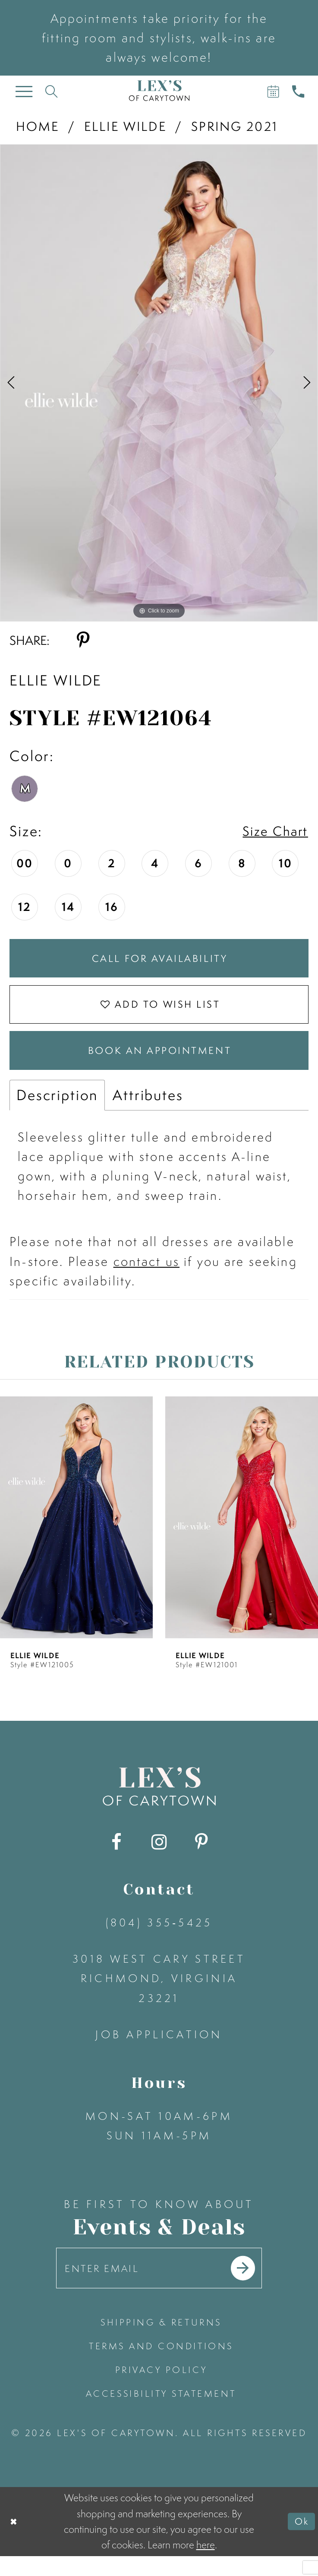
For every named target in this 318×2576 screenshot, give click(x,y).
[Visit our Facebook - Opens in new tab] (117, 1857)
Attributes (148, 1110)
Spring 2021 (234, 126)
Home (38, 126)
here (205, 2564)
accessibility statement (161, 2413)
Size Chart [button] (271, 831)
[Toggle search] (51, 90)
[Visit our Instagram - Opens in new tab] (159, 1857)
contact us (146, 1276)
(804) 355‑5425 (159, 1937)
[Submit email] (252, 2285)
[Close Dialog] (14, 2541)
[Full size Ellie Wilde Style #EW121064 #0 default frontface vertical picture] (159, 383)
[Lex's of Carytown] (159, 90)
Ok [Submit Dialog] (301, 2541)
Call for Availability (159, 961)
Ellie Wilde (125, 126)
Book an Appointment (160, 1063)
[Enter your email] (159, 2285)
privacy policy (161, 2389)
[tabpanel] (159, 383)
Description (57, 1110)
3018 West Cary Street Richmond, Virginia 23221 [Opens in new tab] (159, 1993)
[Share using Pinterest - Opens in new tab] (83, 640)
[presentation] (76, 1532)
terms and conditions (161, 2366)
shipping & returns (161, 2342)
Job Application (158, 2049)
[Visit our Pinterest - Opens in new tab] (201, 1857)
